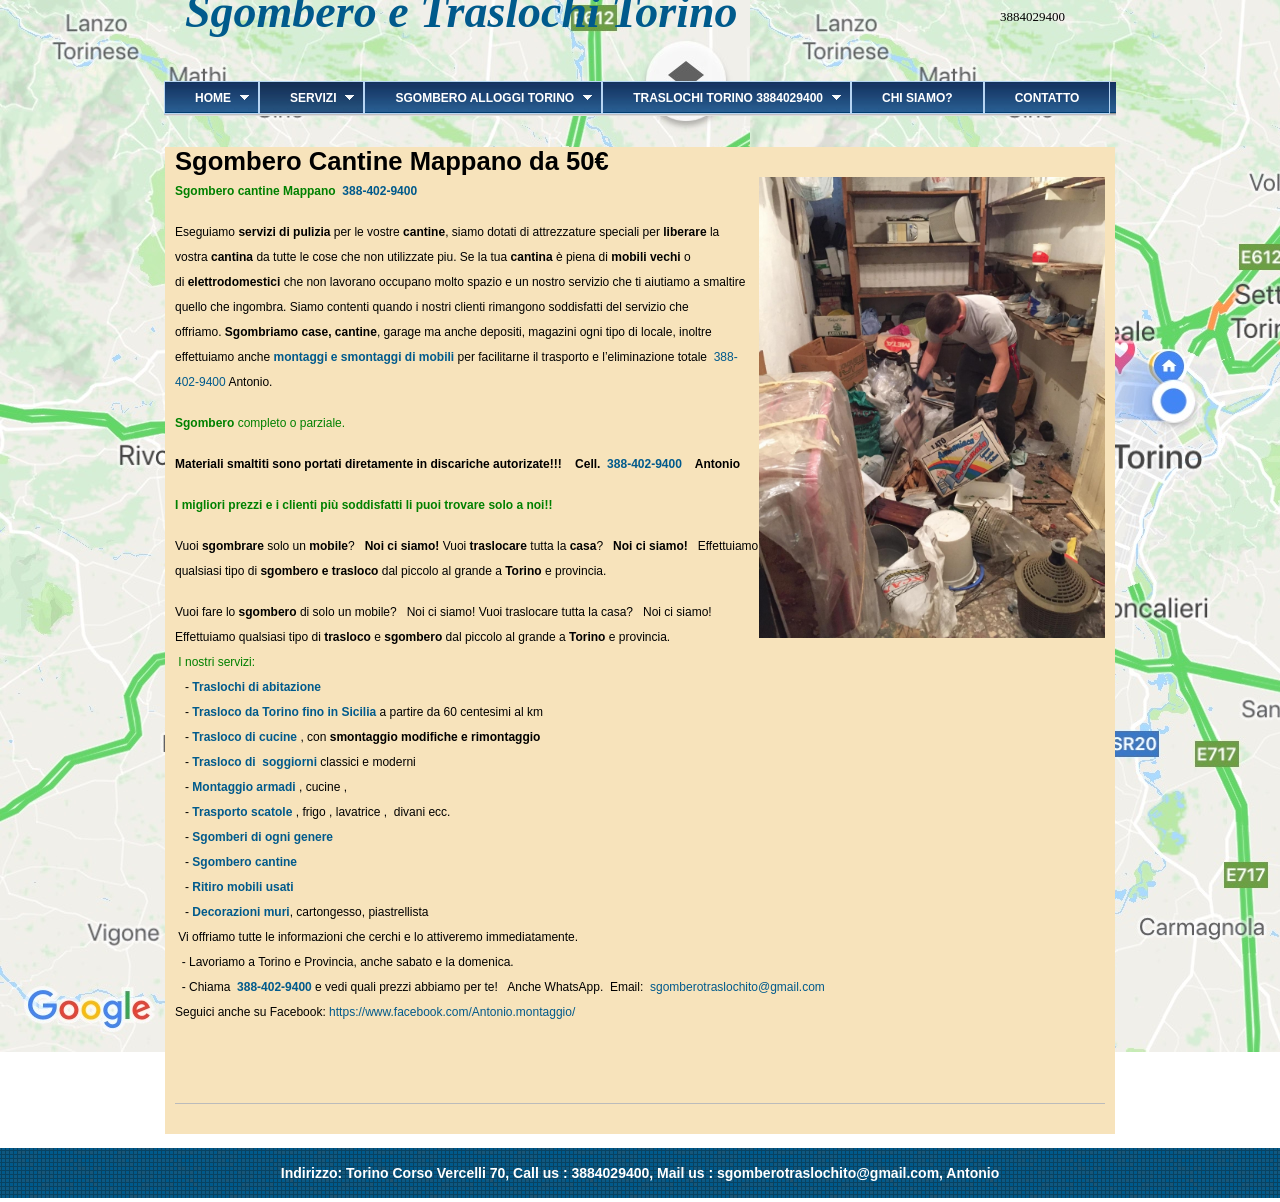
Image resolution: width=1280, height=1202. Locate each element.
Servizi (306, 98)
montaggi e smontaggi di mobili (366, 357)
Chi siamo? (917, 98)
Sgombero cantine (244, 862)
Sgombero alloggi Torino (478, 98)
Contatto (1047, 98)
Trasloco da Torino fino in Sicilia (284, 712)
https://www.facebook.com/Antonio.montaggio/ (452, 1012)
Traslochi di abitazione (258, 687)
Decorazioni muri (240, 912)
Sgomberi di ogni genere (262, 837)
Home (206, 98)
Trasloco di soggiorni (254, 762)
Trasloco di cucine (244, 737)
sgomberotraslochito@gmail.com (737, 987)
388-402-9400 (379, 191)
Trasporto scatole (242, 812)
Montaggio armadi (243, 787)
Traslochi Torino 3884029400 (721, 98)
